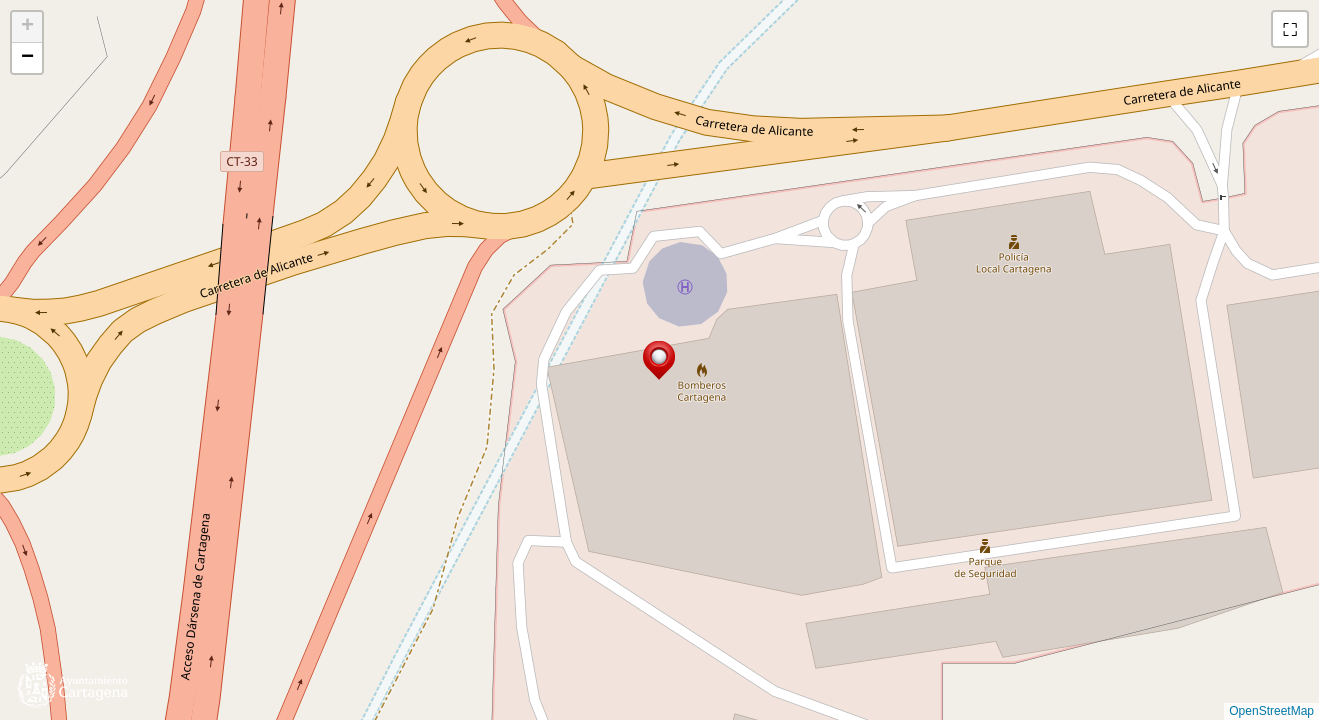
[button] (659, 360)
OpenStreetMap (1271, 711)
